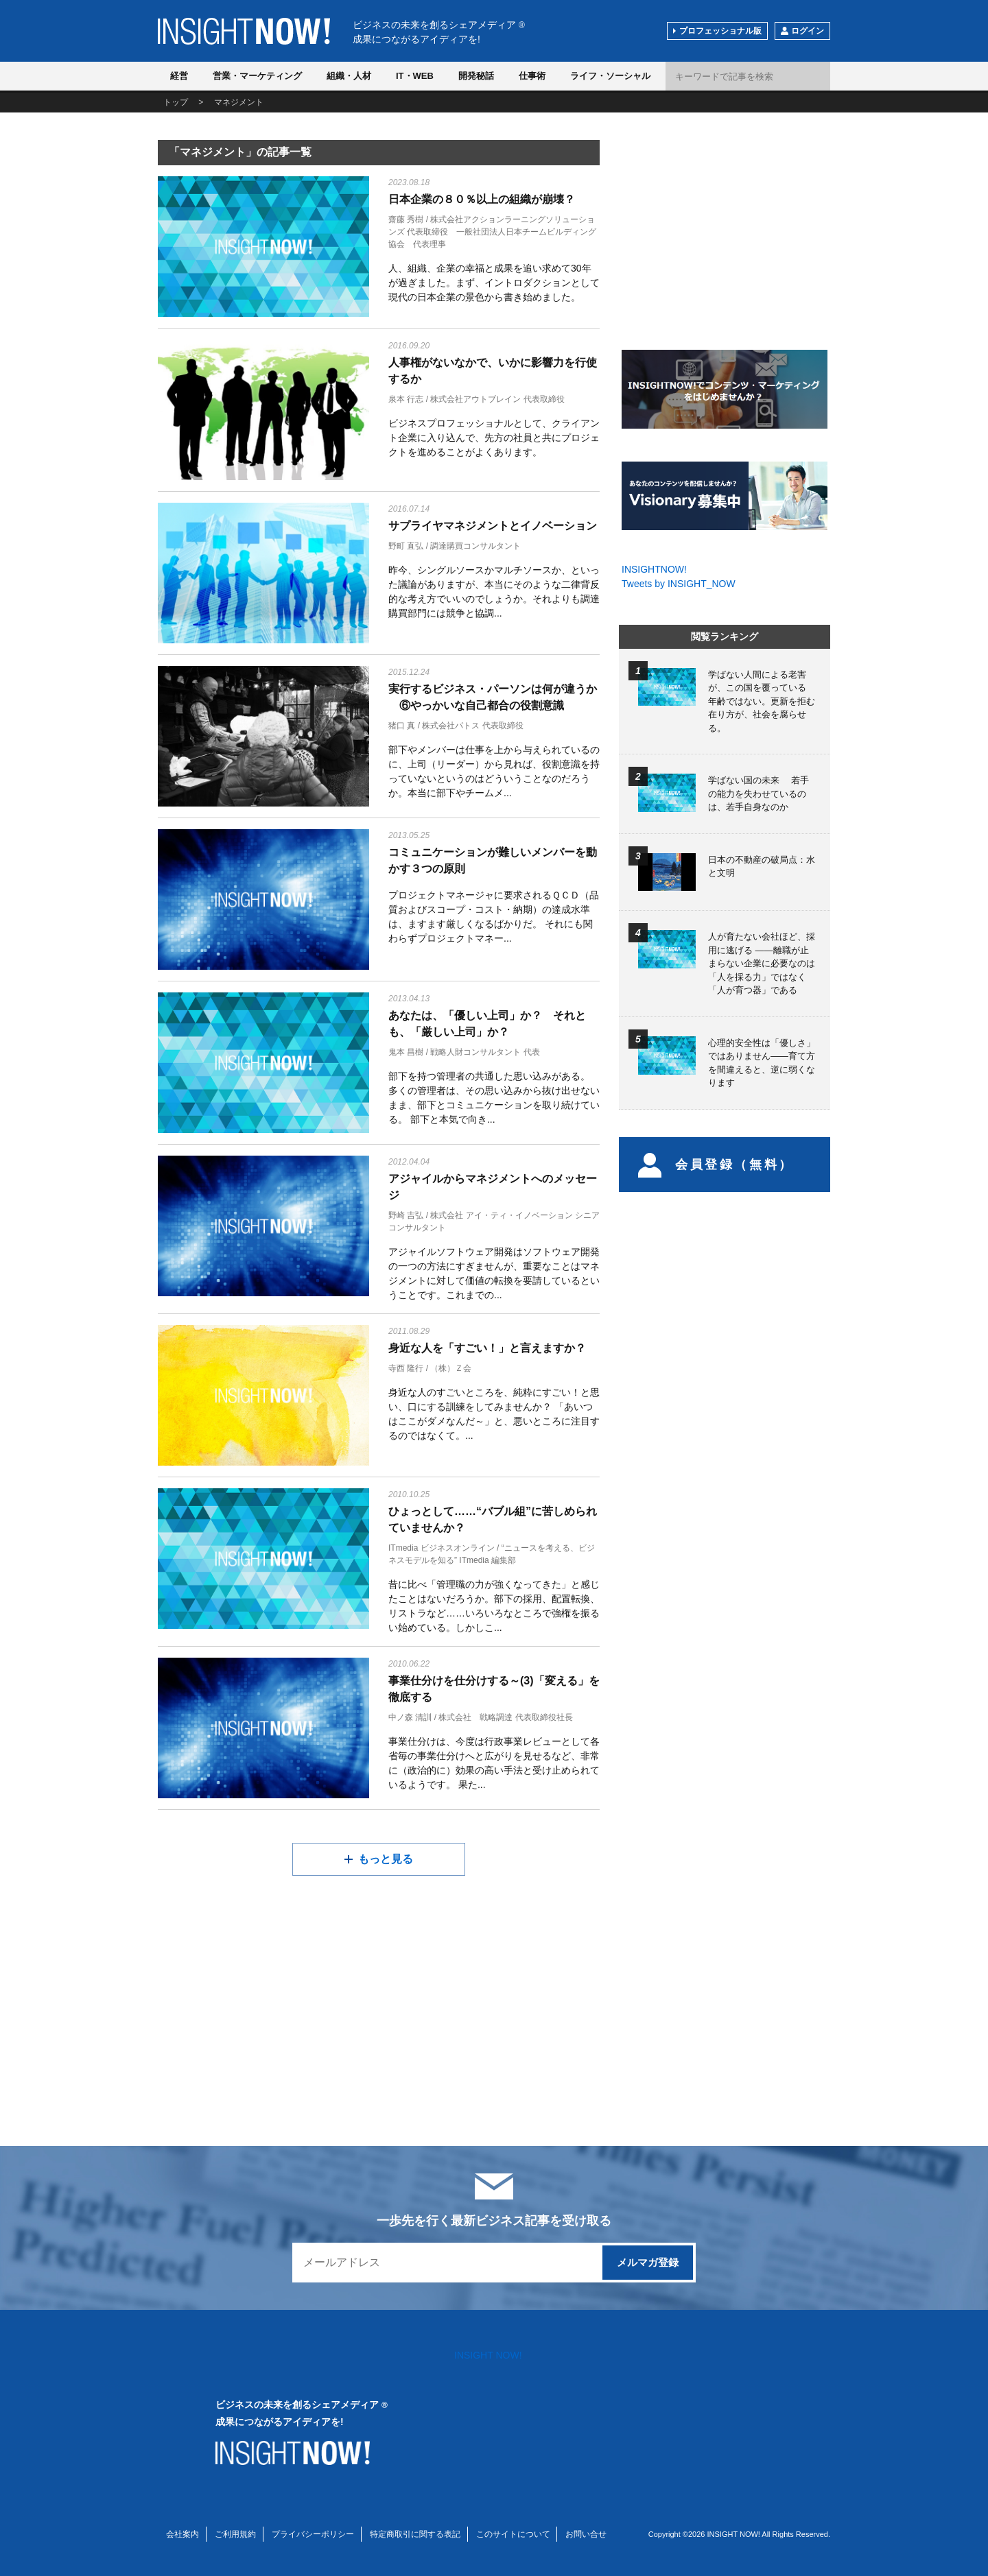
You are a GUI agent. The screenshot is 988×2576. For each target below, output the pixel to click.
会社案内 (182, 2534)
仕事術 (532, 76)
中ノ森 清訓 (410, 1717)
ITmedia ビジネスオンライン (441, 1548)
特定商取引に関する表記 (415, 2534)
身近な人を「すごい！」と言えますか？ (487, 1348)
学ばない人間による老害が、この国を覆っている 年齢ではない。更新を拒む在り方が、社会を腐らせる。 (761, 701)
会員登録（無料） (716, 1164)
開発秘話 (476, 76)
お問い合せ (586, 2534)
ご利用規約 (235, 2534)
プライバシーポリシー (313, 2534)
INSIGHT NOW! (244, 31)
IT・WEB (415, 76)
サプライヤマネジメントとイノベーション (492, 526)
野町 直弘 (405, 546)
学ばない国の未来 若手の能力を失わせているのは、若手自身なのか (758, 793)
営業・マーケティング (257, 76)
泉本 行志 (405, 399)
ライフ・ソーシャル (610, 76)
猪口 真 (401, 725)
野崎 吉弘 (405, 1215)
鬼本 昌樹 (405, 1052)
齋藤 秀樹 (405, 219)
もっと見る (385, 1859)
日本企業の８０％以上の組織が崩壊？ (481, 199)
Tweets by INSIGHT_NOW (679, 583)
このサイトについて (513, 2534)
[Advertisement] (263, 1989)
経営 (179, 76)
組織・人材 (349, 76)
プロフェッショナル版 (720, 31)
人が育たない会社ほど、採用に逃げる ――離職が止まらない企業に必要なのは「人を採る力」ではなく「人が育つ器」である (761, 963)
